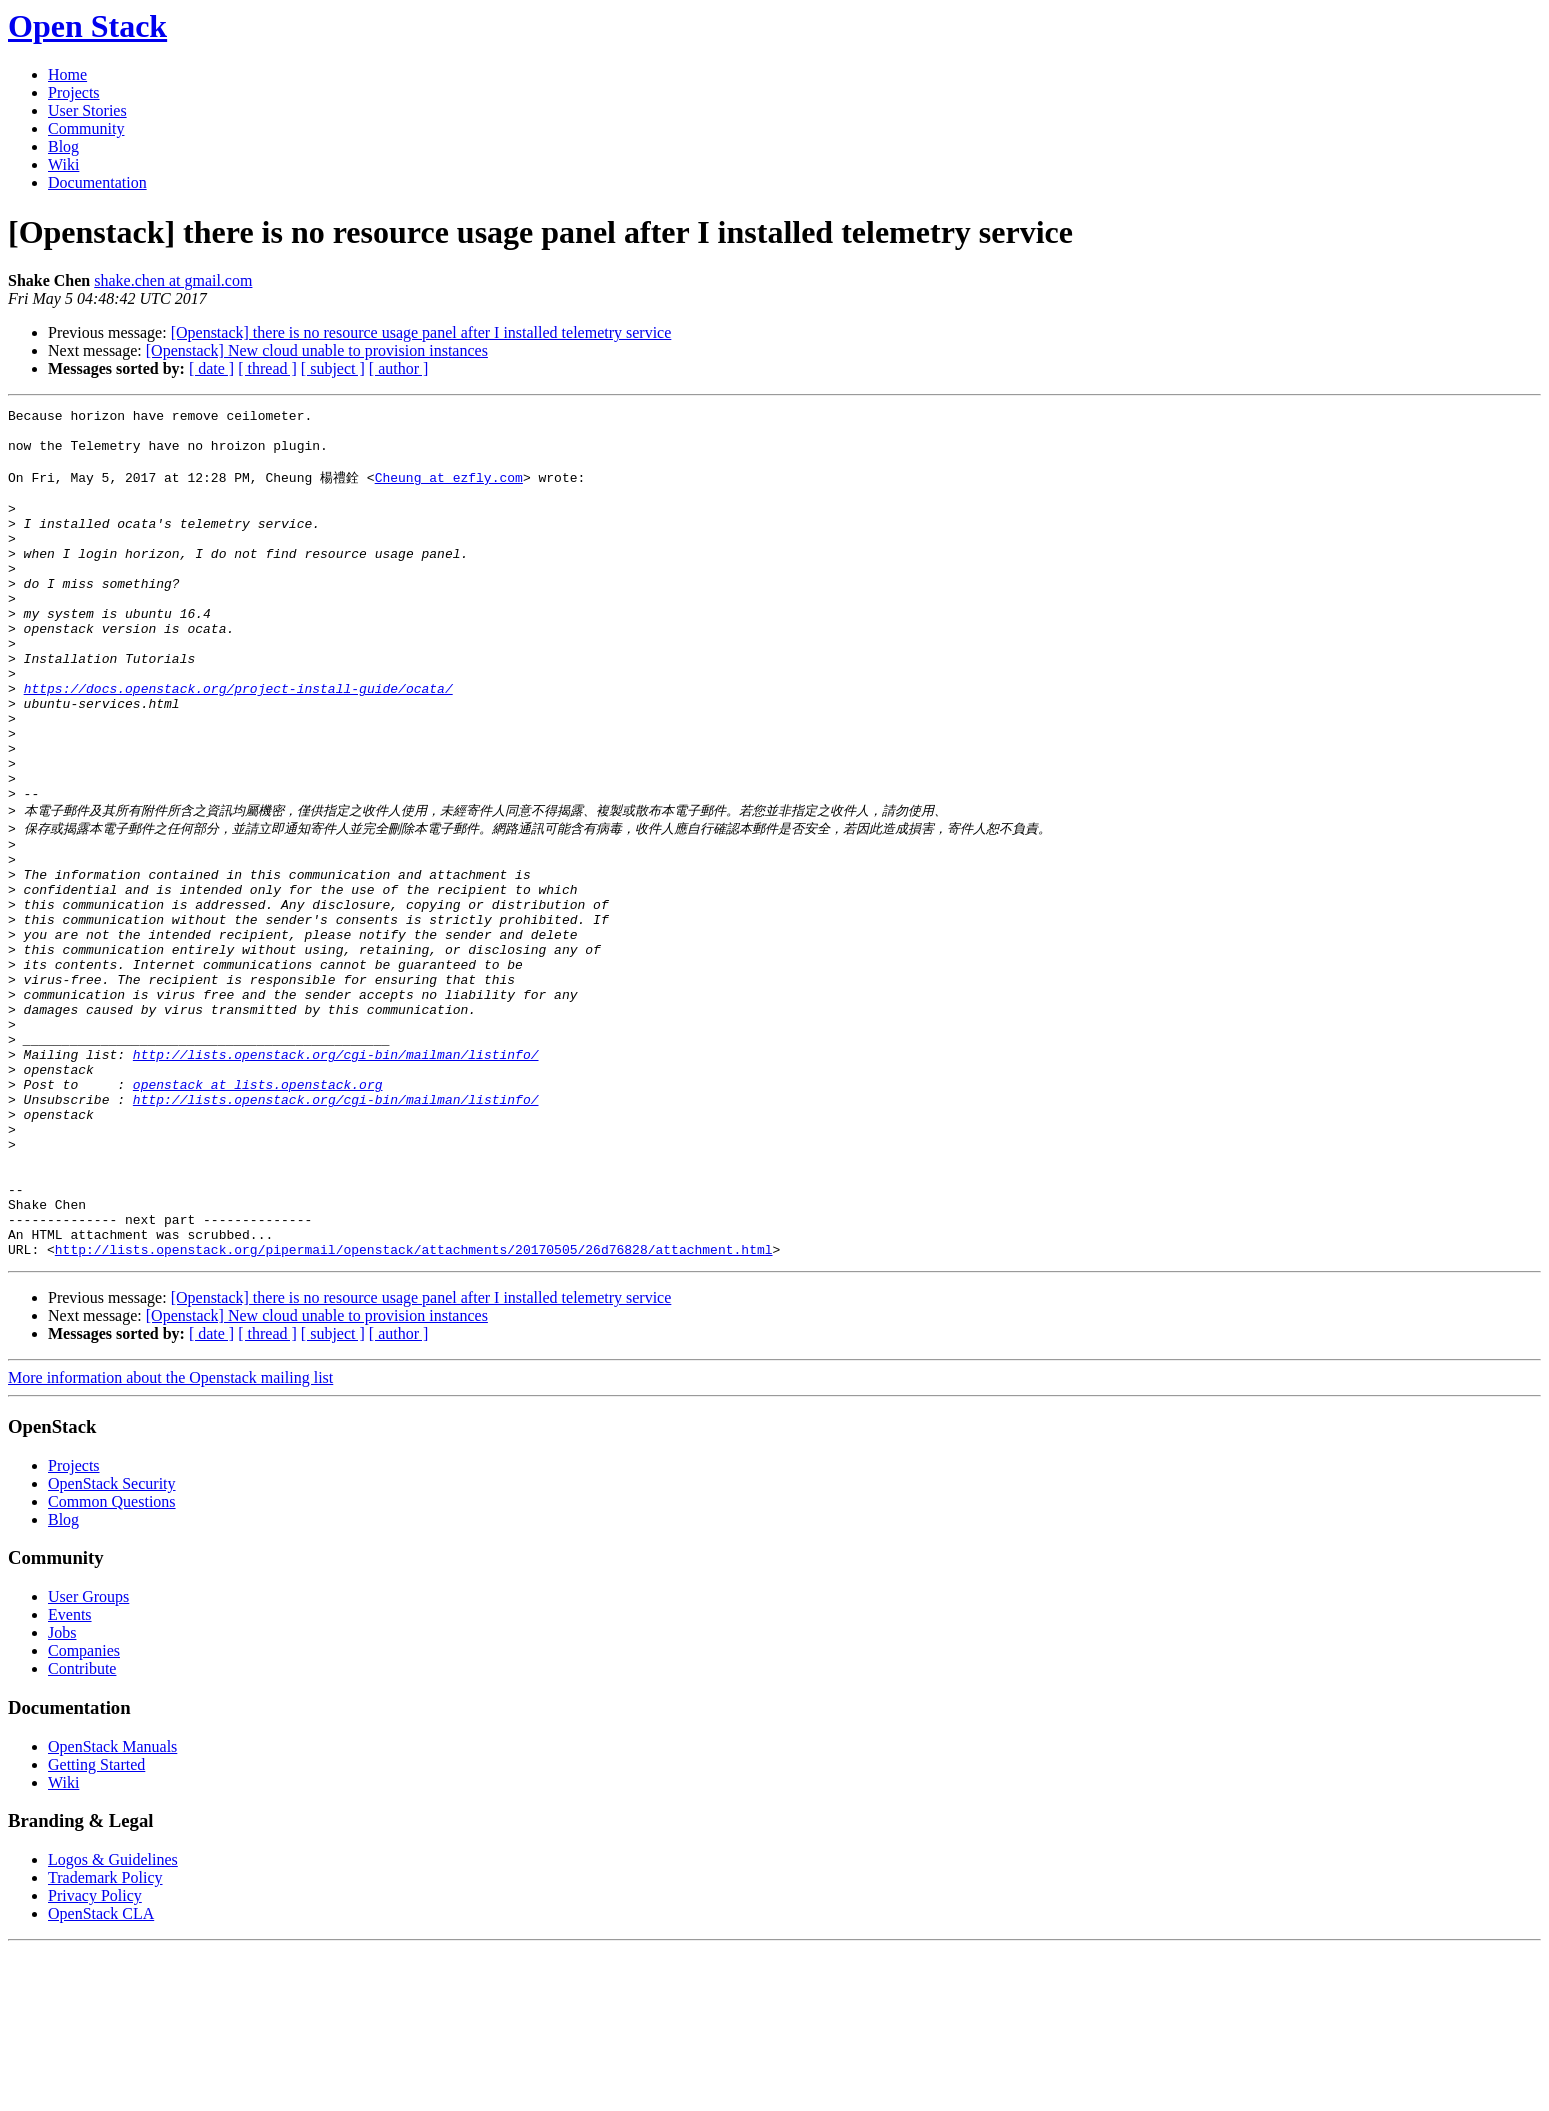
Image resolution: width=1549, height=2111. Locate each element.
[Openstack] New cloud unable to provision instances (317, 350)
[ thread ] (267, 368)
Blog (63, 146)
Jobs (62, 1794)
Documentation (97, 182)
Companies (84, 1812)
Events (70, 1776)
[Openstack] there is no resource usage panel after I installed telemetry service (421, 332)
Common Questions (112, 1663)
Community (86, 128)
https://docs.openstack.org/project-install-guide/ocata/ (238, 743)
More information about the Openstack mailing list (170, 1539)
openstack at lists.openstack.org (258, 1213)
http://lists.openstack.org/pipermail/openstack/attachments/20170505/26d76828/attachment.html (414, 1411)
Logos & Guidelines (113, 2021)
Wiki (63, 164)
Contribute (82, 1830)
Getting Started (96, 1926)
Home (67, 74)
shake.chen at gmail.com (173, 280)
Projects (74, 92)
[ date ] (211, 368)
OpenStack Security (112, 1645)
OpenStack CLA (101, 2075)
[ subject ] (333, 368)
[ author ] (399, 368)
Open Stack (87, 26)
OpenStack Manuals (112, 1908)
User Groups (88, 1758)
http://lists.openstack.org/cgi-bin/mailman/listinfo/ (336, 1177)
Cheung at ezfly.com (449, 490)
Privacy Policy (95, 2057)
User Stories (87, 110)
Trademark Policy (105, 2039)
